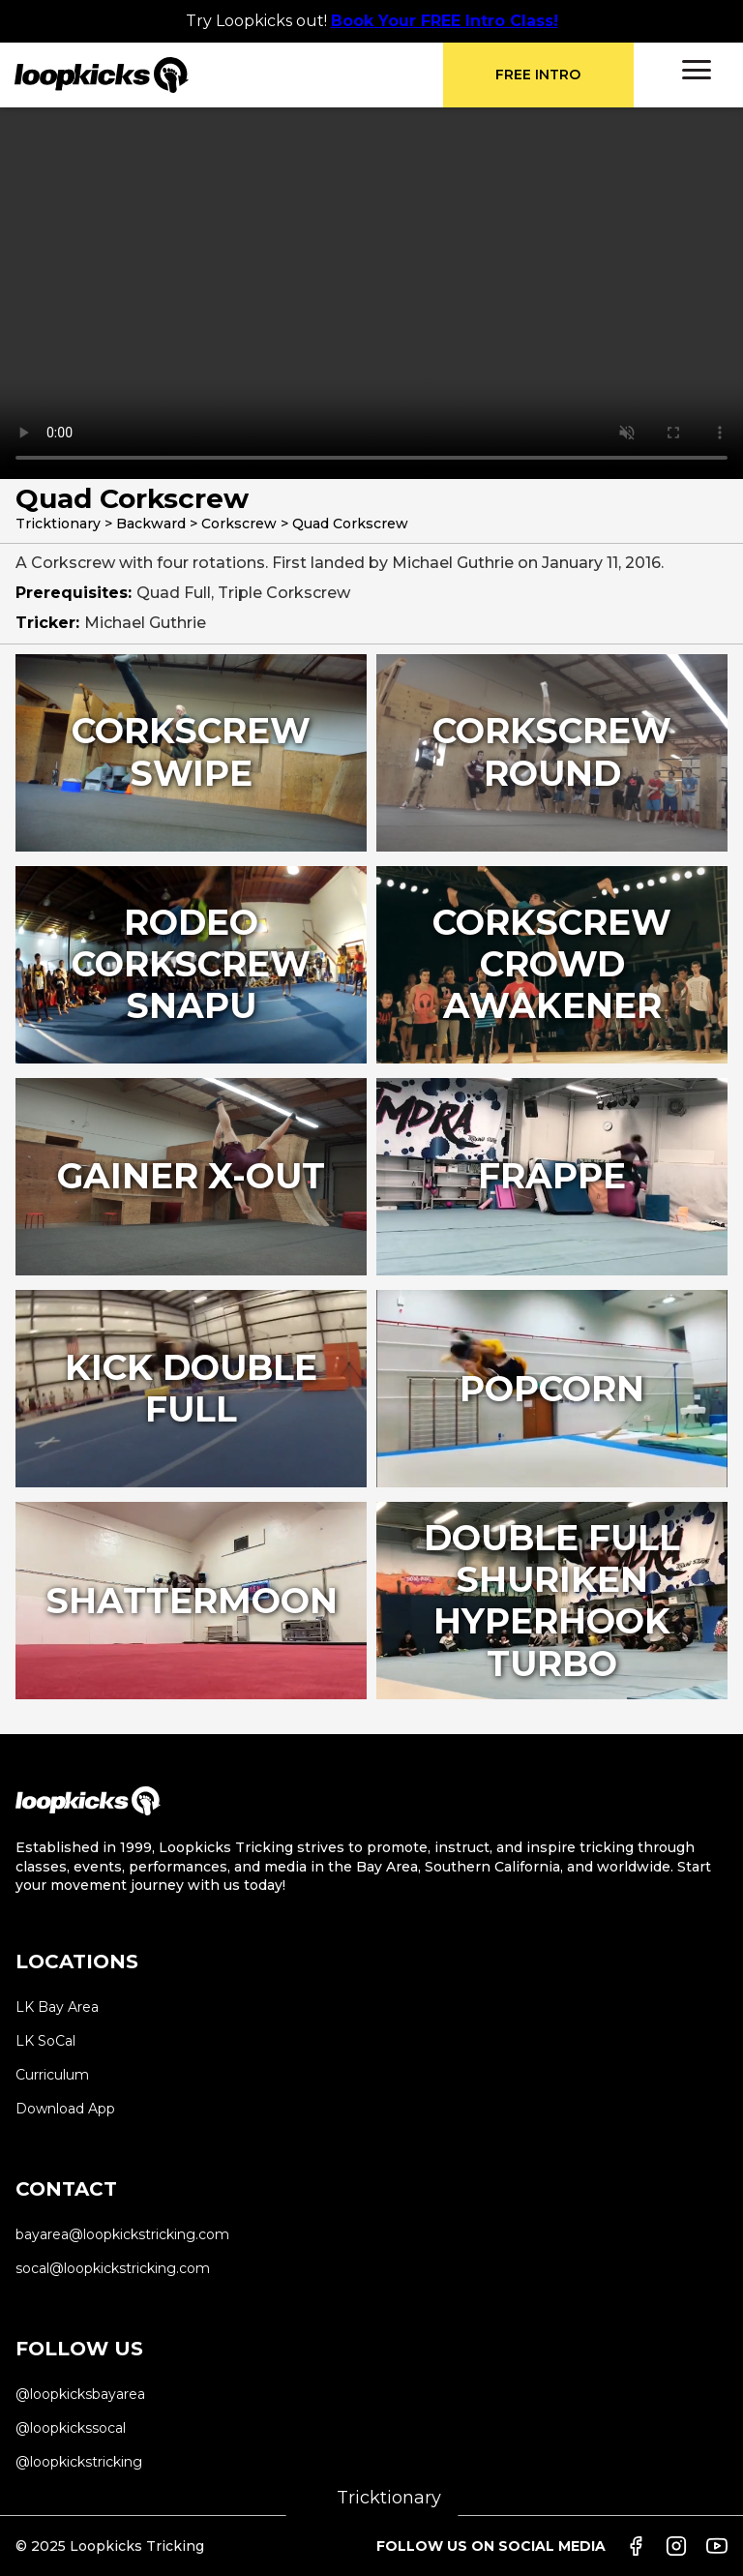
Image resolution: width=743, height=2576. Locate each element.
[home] (229, 75)
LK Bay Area (57, 2007)
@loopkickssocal (70, 2428)
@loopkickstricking (78, 2462)
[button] (696, 70)
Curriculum (52, 2074)
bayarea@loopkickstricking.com (122, 2234)
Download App (65, 2108)
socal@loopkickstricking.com (112, 2268)
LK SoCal (45, 2041)
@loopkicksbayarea (80, 2394)
